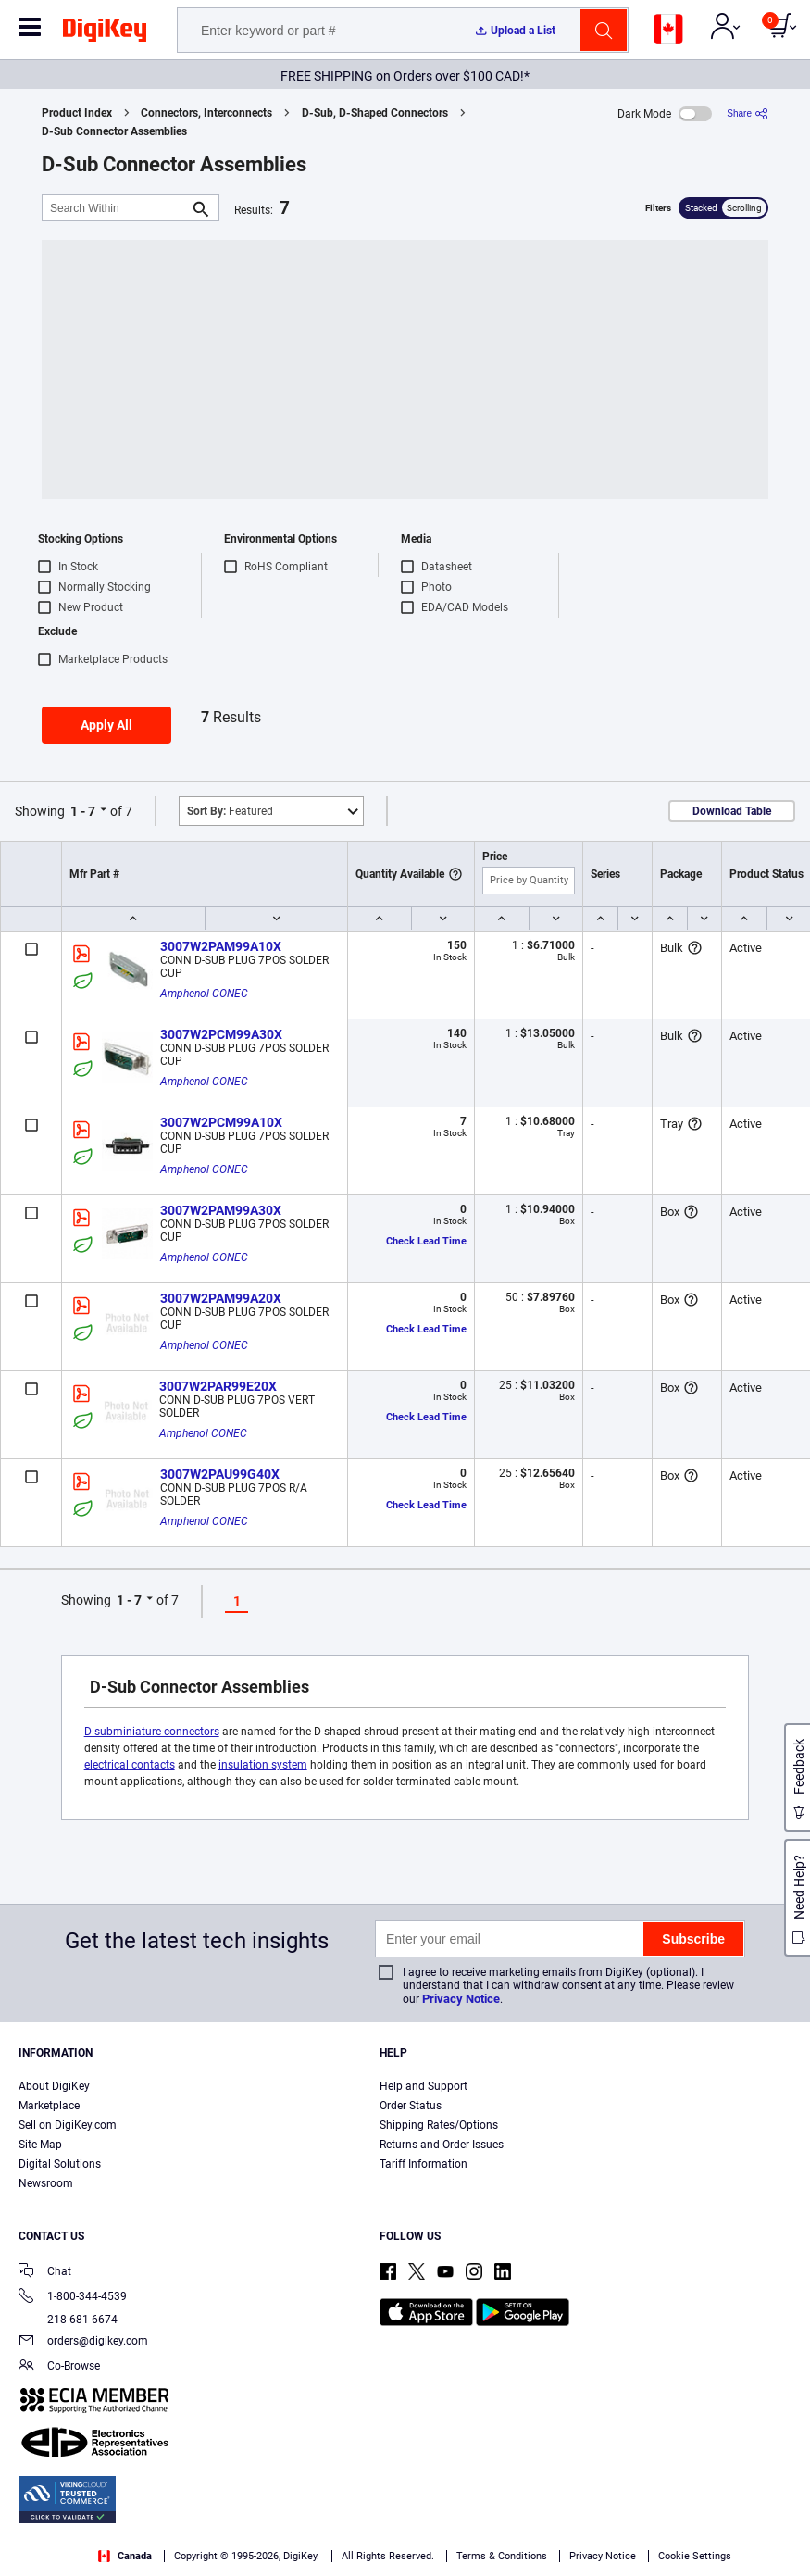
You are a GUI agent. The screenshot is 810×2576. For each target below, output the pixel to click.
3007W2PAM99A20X (220, 1298)
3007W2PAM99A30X (220, 1210)
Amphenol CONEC (204, 993)
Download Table (731, 811)
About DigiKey (54, 2086)
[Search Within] (116, 207)
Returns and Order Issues (442, 2144)
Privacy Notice (461, 1999)
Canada (125, 2556)
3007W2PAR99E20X (218, 1386)
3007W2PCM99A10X (221, 1122)
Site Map (40, 2144)
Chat (45, 2273)
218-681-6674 (68, 2319)
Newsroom (46, 2183)
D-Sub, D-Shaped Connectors (375, 112)
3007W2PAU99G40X (220, 1474)
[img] (104, 33)
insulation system (262, 1764)
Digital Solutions (60, 2163)
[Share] (747, 113)
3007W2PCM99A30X (221, 1034)
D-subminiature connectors (151, 1731)
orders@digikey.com (83, 2342)
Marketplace (49, 2105)
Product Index (77, 112)
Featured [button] (230, 811)
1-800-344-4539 (73, 2298)
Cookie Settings (694, 2556)
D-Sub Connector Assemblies (114, 131)
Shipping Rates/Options (439, 2125)
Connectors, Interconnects (206, 112)
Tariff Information (423, 2163)
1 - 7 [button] (82, 811)
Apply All (106, 725)
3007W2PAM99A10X (220, 946)
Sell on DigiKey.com (68, 2125)
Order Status (411, 2105)
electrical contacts (129, 1764)
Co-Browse (59, 2367)
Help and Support (423, 2086)
